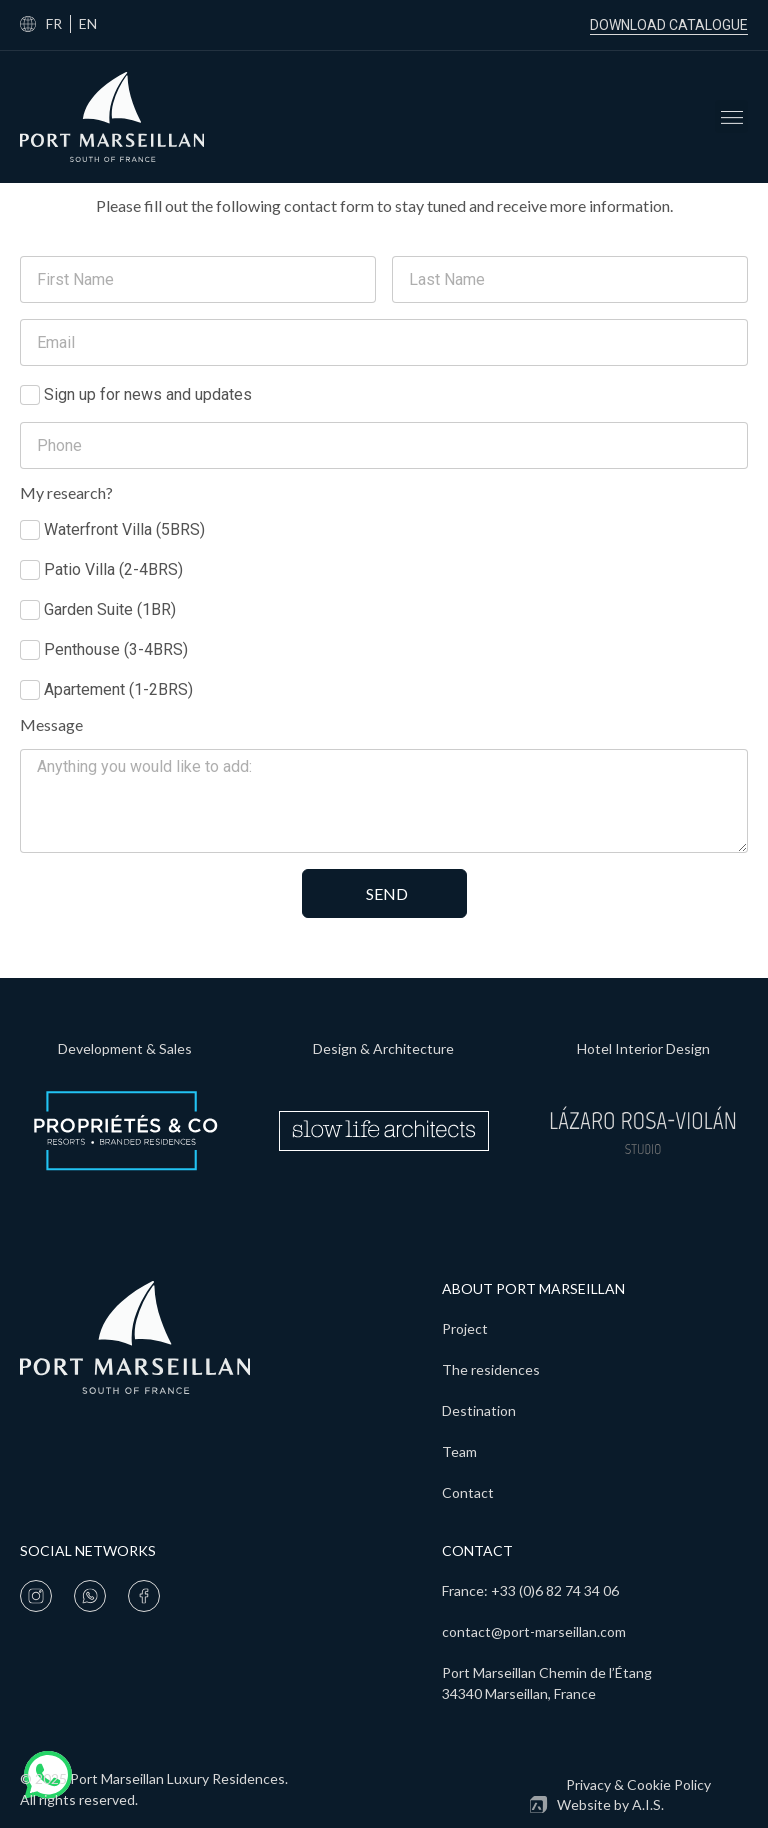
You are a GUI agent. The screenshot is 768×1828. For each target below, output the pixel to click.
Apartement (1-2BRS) (118, 689)
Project (465, 1328)
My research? (66, 493)
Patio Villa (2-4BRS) (113, 569)
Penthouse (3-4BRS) (116, 649)
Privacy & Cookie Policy (638, 1784)
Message (51, 725)
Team (459, 1451)
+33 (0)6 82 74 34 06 (555, 1590)
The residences (491, 1369)
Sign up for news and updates (148, 394)
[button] (731, 116)
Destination (479, 1410)
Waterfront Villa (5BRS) (124, 529)
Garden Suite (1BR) (110, 609)
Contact (468, 1492)
